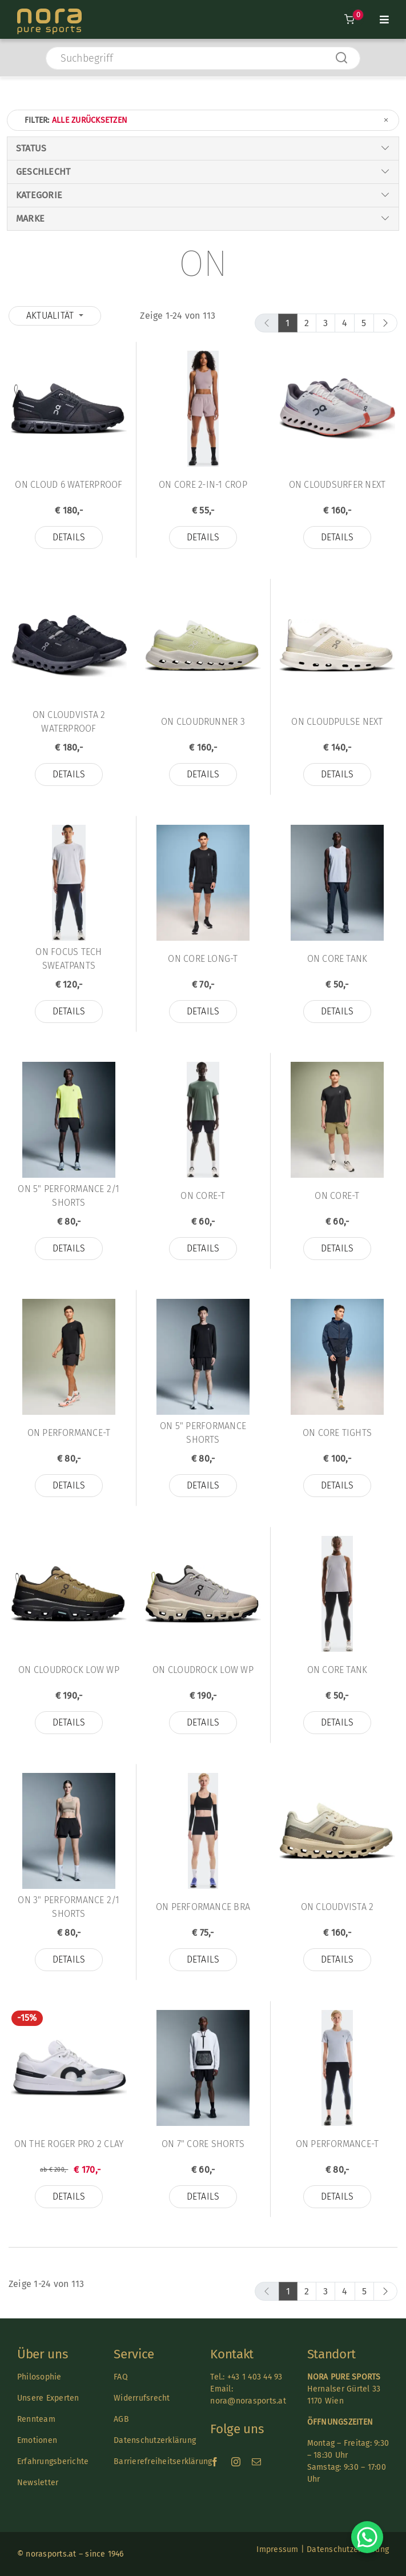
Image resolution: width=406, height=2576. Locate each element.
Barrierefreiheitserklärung (163, 2461)
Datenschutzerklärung (155, 2440)
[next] (385, 323)
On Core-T (202, 1195)
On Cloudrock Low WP (68, 1669)
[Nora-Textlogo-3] (49, 12)
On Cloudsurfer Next (337, 484)
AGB (121, 2419)
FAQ (121, 2377)
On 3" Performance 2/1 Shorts (68, 1907)
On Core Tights (337, 1432)
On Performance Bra (203, 1906)
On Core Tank (337, 958)
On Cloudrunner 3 (203, 721)
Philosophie (39, 2377)
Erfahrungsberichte (53, 2461)
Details (69, 537)
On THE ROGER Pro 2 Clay (69, 2143)
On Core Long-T (203, 958)
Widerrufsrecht (142, 2398)
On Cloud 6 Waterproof (68, 484)
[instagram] (235, 2461)
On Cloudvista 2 (337, 1906)
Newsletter (37, 2482)
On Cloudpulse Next (337, 721)
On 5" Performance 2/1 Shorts (68, 1195)
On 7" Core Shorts (203, 2143)
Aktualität (51, 315)
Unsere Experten (48, 2398)
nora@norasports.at (248, 2401)
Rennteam (36, 2419)
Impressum (277, 2549)
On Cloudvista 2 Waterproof (69, 721)
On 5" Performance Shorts (203, 1433)
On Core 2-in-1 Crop (203, 484)
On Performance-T (69, 1432)
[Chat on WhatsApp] (367, 2537)
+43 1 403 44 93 (255, 2377)
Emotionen (37, 2440)
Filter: (207, 120)
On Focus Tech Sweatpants (68, 958)
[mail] (256, 2461)
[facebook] (214, 2461)
